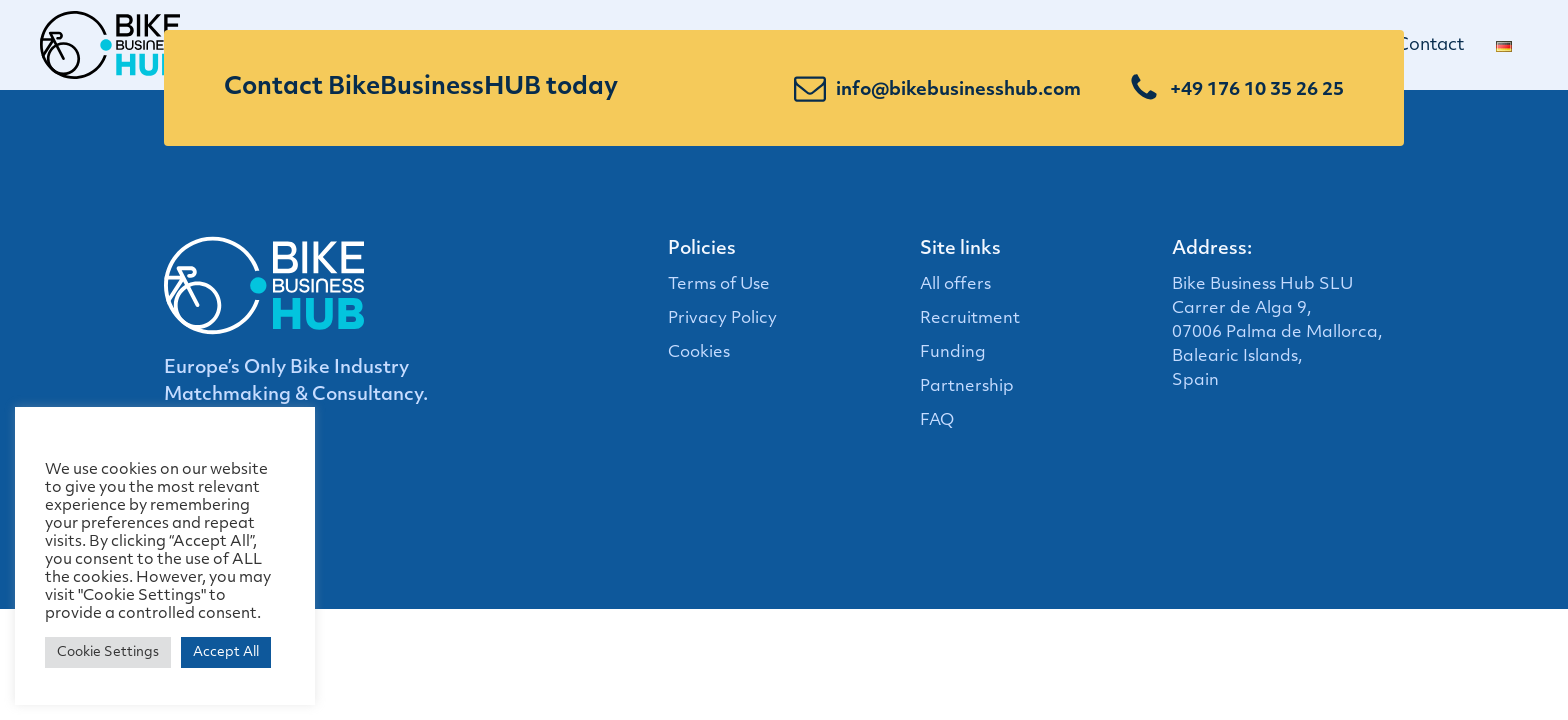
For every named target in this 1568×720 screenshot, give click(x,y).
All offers (955, 285)
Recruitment (970, 319)
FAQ (937, 421)
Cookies (699, 353)
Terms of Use (719, 285)
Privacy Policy (722, 319)
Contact (1438, 45)
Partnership (967, 387)
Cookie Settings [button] (108, 652)
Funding (953, 353)
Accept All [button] (226, 652)
